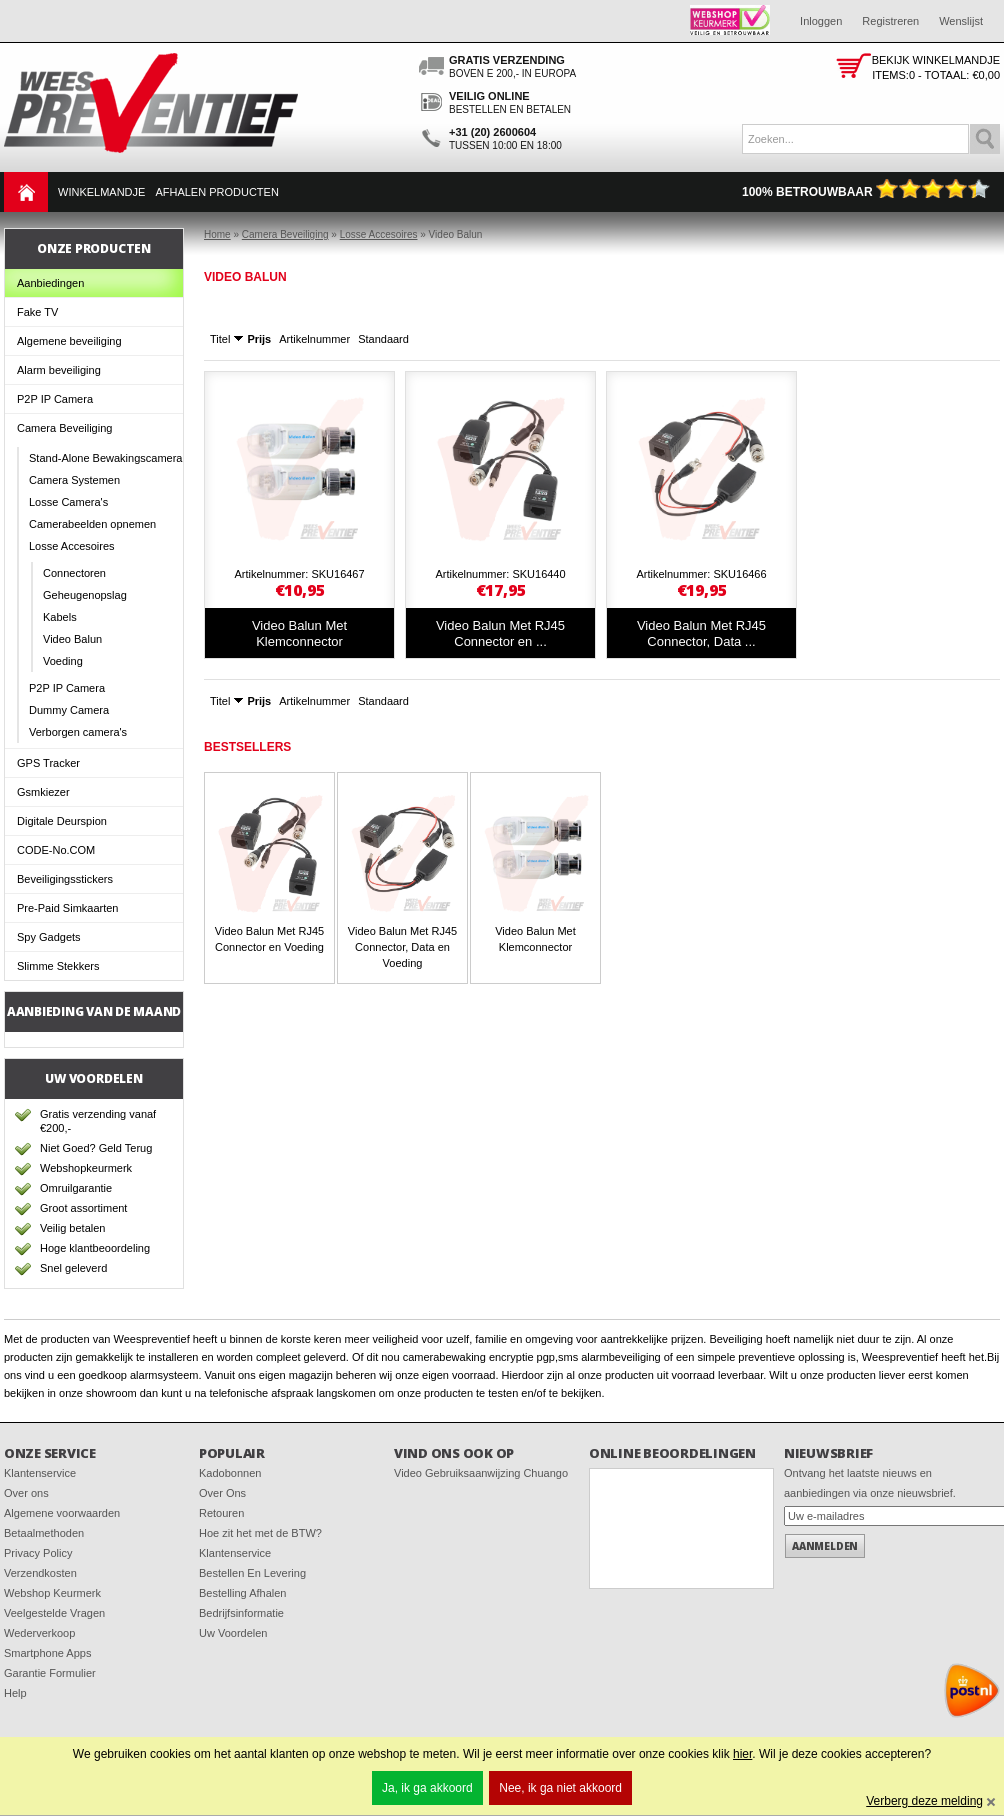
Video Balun (72, 639)
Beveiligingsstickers (65, 879)
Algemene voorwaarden (62, 1513)
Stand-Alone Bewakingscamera (105, 458)
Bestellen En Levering (252, 1573)
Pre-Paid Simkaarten (68, 908)
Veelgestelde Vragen (54, 1613)
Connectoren (74, 573)
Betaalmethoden (44, 1533)
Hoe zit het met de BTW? (260, 1533)
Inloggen (821, 21)
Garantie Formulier (50, 1673)
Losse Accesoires (72, 546)
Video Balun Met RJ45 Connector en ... (500, 633)
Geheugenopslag (85, 595)
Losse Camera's (68, 502)
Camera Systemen (74, 480)
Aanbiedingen (50, 283)
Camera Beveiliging (64, 428)
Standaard (383, 339)
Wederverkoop (39, 1633)
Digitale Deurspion (62, 821)
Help (15, 1693)
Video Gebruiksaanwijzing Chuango (481, 1473)
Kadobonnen (230, 1473)
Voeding (63, 661)
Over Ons (222, 1493)
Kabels (60, 617)
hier (742, 1754)
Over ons (26, 1493)
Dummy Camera (69, 710)
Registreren (890, 21)
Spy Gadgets (49, 937)
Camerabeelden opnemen (92, 524)
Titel (220, 339)
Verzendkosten (40, 1573)
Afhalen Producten (216, 192)
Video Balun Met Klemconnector (299, 633)
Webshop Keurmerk (52, 1593)
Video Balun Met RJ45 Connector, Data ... (701, 633)
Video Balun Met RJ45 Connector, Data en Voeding (402, 947)
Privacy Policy (38, 1553)
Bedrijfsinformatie (241, 1613)
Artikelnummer (314, 339)
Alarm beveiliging (59, 370)
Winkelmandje (101, 192)
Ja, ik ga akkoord (427, 1788)
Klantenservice (40, 1473)
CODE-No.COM (56, 850)
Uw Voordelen (233, 1633)
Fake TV (37, 312)
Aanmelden (825, 1546)
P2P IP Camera (55, 399)
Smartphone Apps (47, 1653)
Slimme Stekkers (58, 966)
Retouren (221, 1513)
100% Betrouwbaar (866, 192)
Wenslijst (961, 21)
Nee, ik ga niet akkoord (560, 1788)
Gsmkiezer (43, 792)
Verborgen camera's (78, 732)
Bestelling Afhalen (242, 1593)
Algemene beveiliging (69, 341)
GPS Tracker (48, 763)
